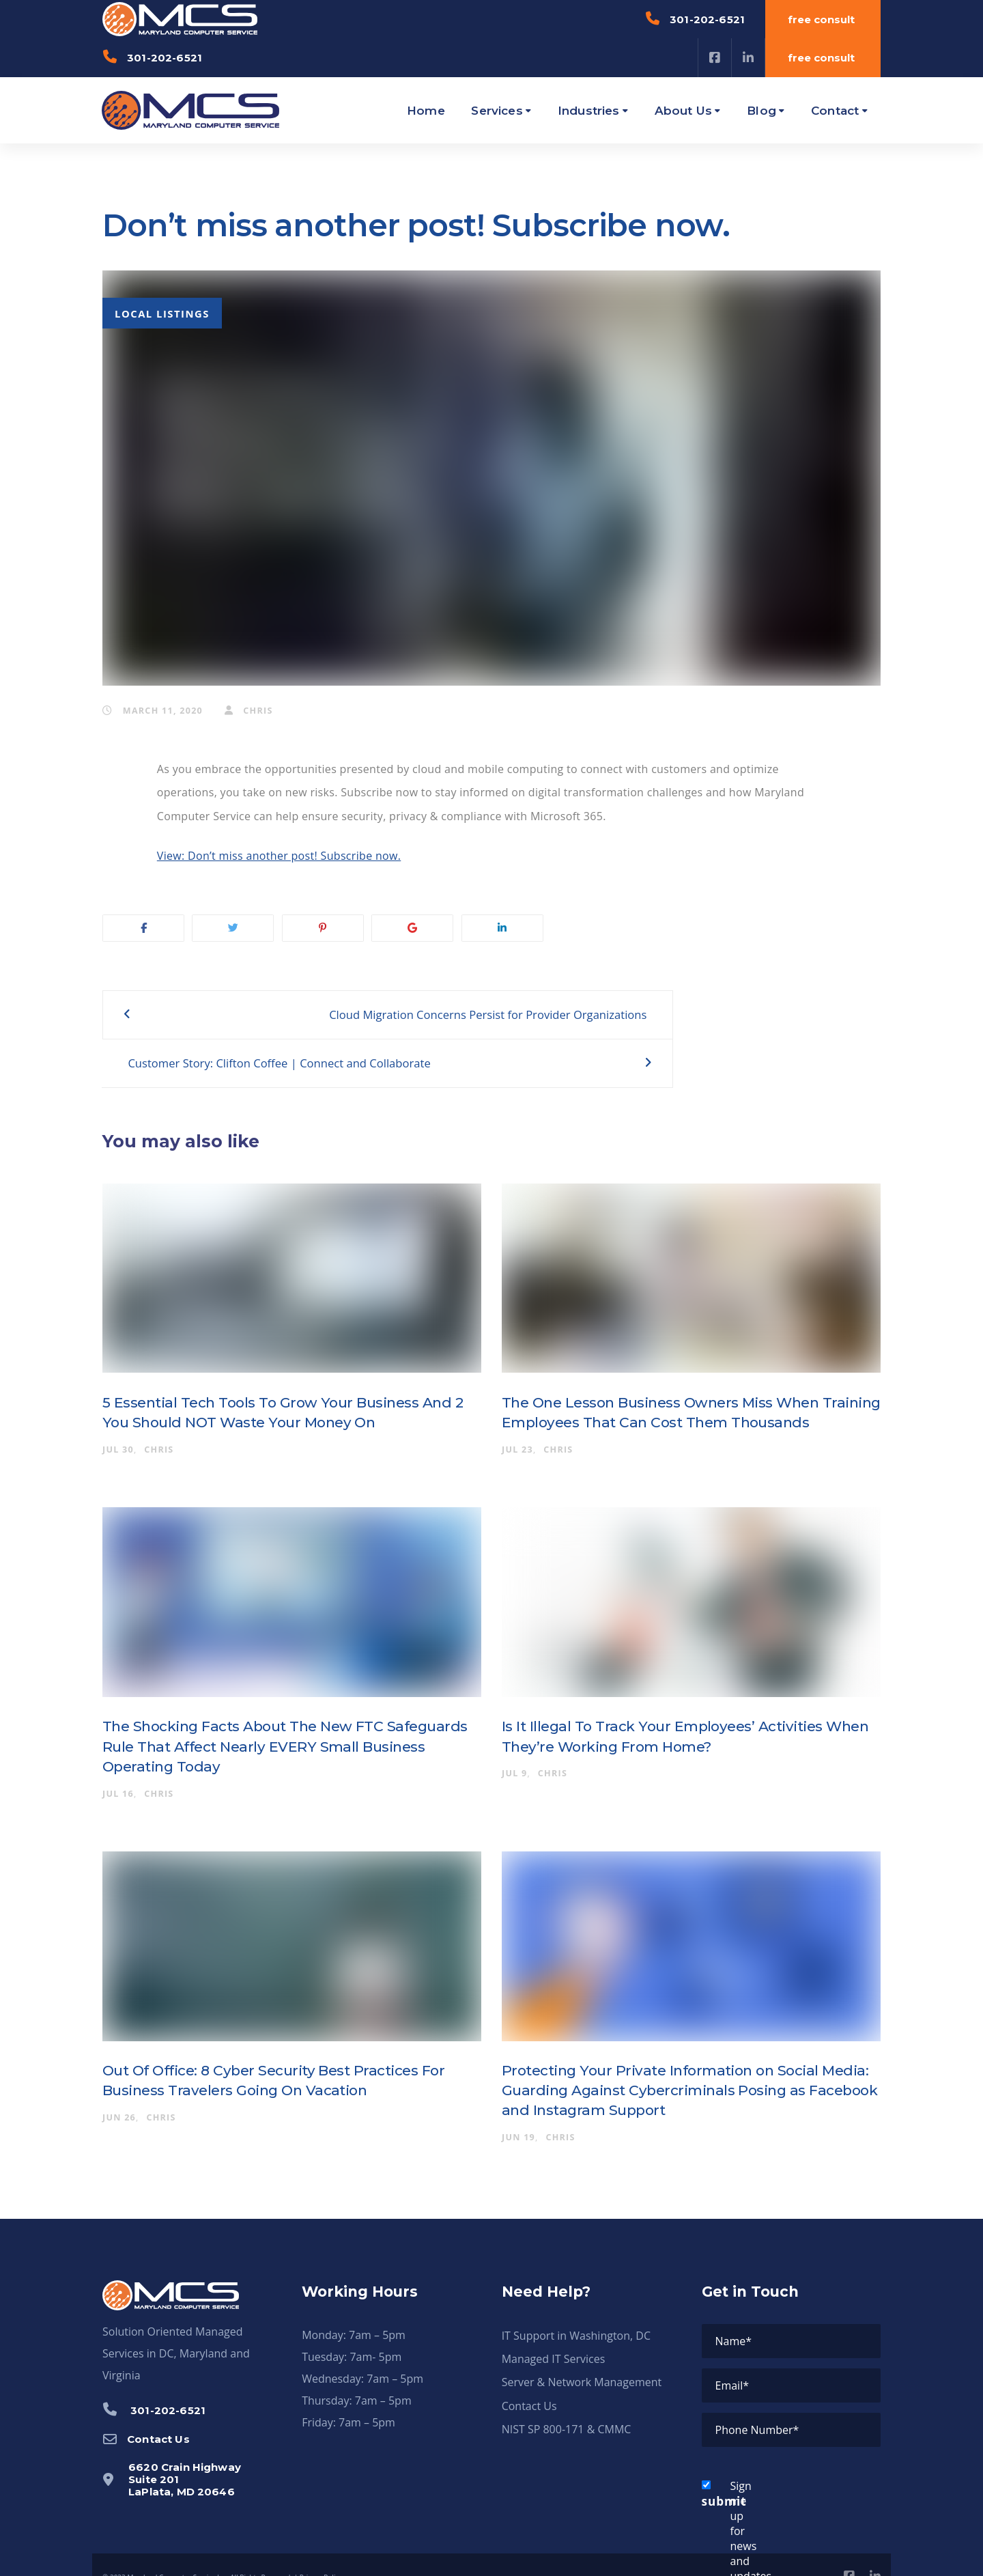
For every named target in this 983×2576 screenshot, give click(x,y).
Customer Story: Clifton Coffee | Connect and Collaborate (673, 1027)
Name (733, 2315)
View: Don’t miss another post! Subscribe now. (279, 855)
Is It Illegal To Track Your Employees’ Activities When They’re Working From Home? (673, 1711)
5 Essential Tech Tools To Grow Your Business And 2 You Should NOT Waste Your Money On (285, 1387)
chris (249, 710)
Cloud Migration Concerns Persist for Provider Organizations (339, 1026)
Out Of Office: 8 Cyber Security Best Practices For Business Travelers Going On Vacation (290, 2054)
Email (732, 2359)
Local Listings (162, 313)
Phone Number (757, 2403)
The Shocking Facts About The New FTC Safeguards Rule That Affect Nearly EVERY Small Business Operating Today (289, 1721)
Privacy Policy (321, 2551)
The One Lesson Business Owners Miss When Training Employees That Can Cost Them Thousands (679, 1387)
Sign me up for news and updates (722, 2505)
